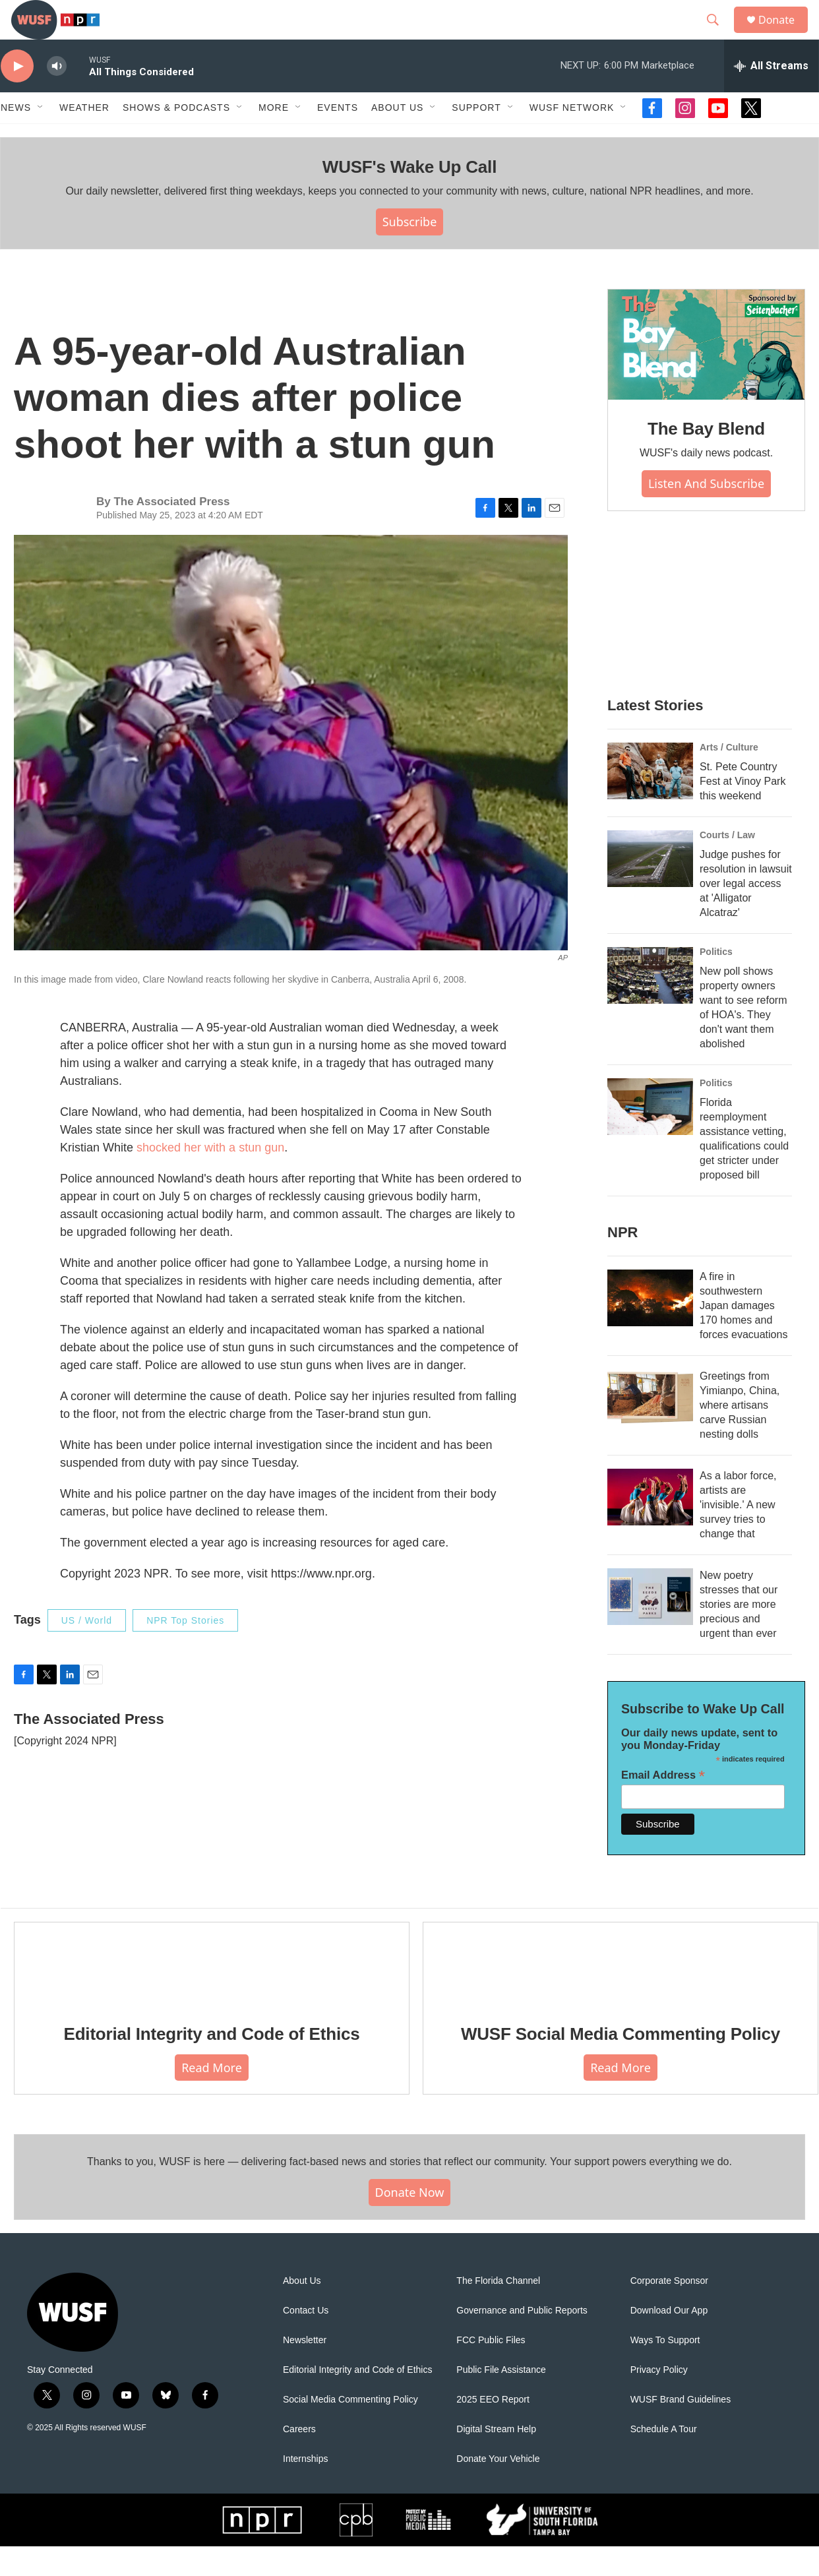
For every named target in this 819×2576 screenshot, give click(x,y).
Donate (784, 35)
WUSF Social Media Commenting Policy (620, 2063)
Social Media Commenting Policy (350, 2429)
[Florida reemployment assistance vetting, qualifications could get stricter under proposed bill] (650, 1136)
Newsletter (304, 2370)
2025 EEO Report (493, 2429)
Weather (84, 137)
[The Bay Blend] (706, 374)
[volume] (57, 96)
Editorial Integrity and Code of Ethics (212, 2063)
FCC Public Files (490, 2370)
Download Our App (669, 2340)
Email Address (663, 1804)
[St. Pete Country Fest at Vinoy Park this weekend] (650, 800)
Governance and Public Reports (521, 2340)
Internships (305, 2489)
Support (476, 137)
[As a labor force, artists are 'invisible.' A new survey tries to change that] (650, 1526)
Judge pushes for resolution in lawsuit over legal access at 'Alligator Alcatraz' (746, 913)
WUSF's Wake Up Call (409, 196)
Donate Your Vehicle (497, 2489)
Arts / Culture (729, 777)
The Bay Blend (706, 458)
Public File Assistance (500, 2400)
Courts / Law (727, 864)
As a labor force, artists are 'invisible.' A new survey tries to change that (738, 1534)
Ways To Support (665, 2370)
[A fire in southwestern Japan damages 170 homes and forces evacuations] (650, 1327)
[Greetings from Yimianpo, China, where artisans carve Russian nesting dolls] (650, 1427)
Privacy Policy (659, 2400)
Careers (299, 2459)
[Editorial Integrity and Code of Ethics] (212, 1993)
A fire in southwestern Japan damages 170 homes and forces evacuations (743, 1335)
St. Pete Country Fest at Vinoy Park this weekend (742, 811)
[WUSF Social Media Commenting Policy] (620, 1993)
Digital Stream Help (496, 2459)
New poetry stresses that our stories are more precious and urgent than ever (738, 1634)
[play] (17, 96)
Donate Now (409, 2222)
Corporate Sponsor (669, 2310)
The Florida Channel (498, 2310)
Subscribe (409, 251)
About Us (302, 2310)
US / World (86, 1650)
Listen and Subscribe (706, 513)
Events (337, 137)
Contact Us (305, 2340)
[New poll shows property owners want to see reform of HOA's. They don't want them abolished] (650, 1005)
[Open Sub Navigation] (41, 137)
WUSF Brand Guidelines (680, 2429)
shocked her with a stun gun (210, 1177)
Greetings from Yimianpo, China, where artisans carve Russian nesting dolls (739, 1434)
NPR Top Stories (185, 1650)
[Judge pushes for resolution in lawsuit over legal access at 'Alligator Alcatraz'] (650, 888)
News (16, 137)
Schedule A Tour (663, 2459)
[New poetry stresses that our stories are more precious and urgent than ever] (650, 1626)
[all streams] (771, 95)
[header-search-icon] (718, 35)
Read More (211, 2097)
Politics (716, 981)
